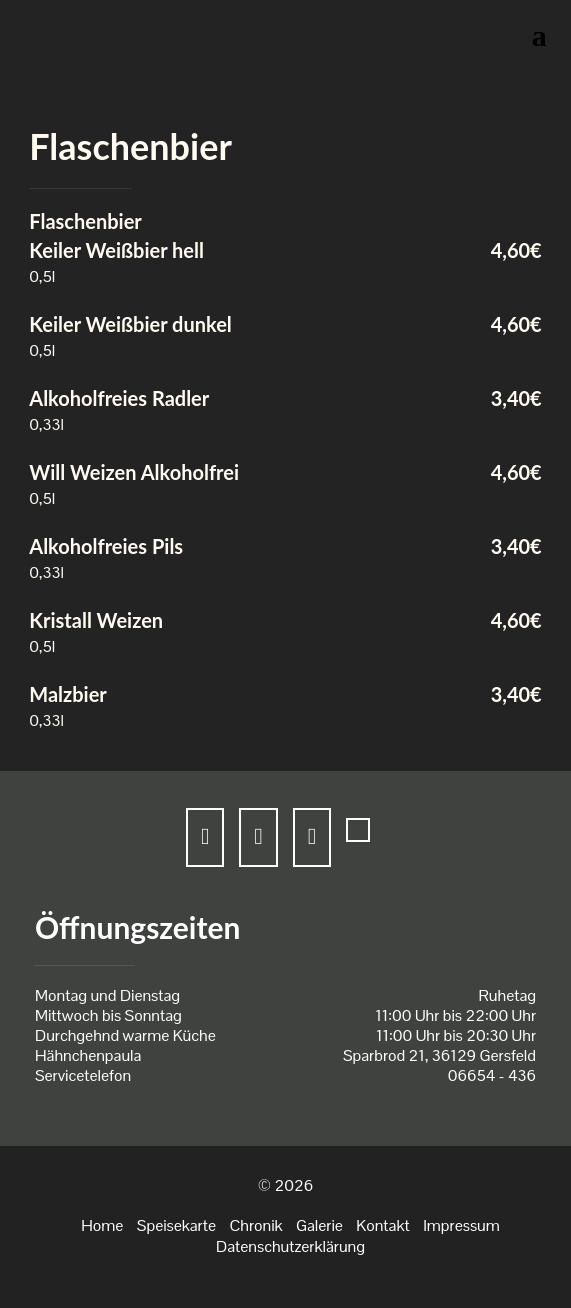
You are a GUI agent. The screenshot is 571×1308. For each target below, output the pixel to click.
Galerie (319, 1225)
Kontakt (382, 1225)
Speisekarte (176, 1225)
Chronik (255, 1225)
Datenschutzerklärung (290, 1246)
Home (102, 1225)
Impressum (461, 1225)
